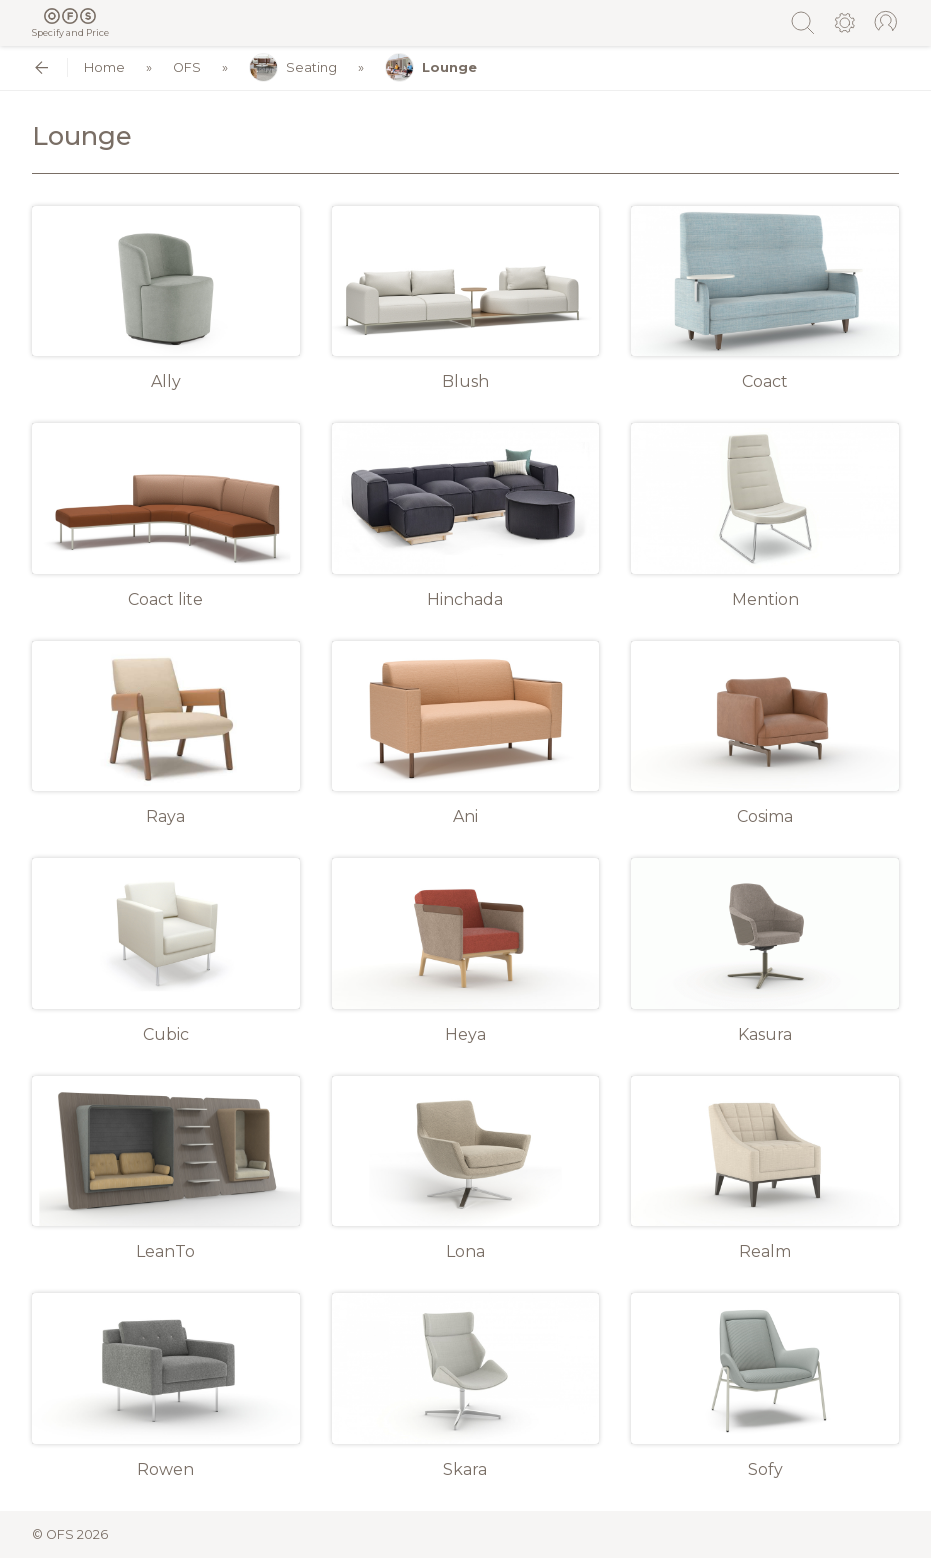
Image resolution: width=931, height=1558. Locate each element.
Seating (293, 67)
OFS (187, 67)
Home (104, 67)
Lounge (431, 67)
